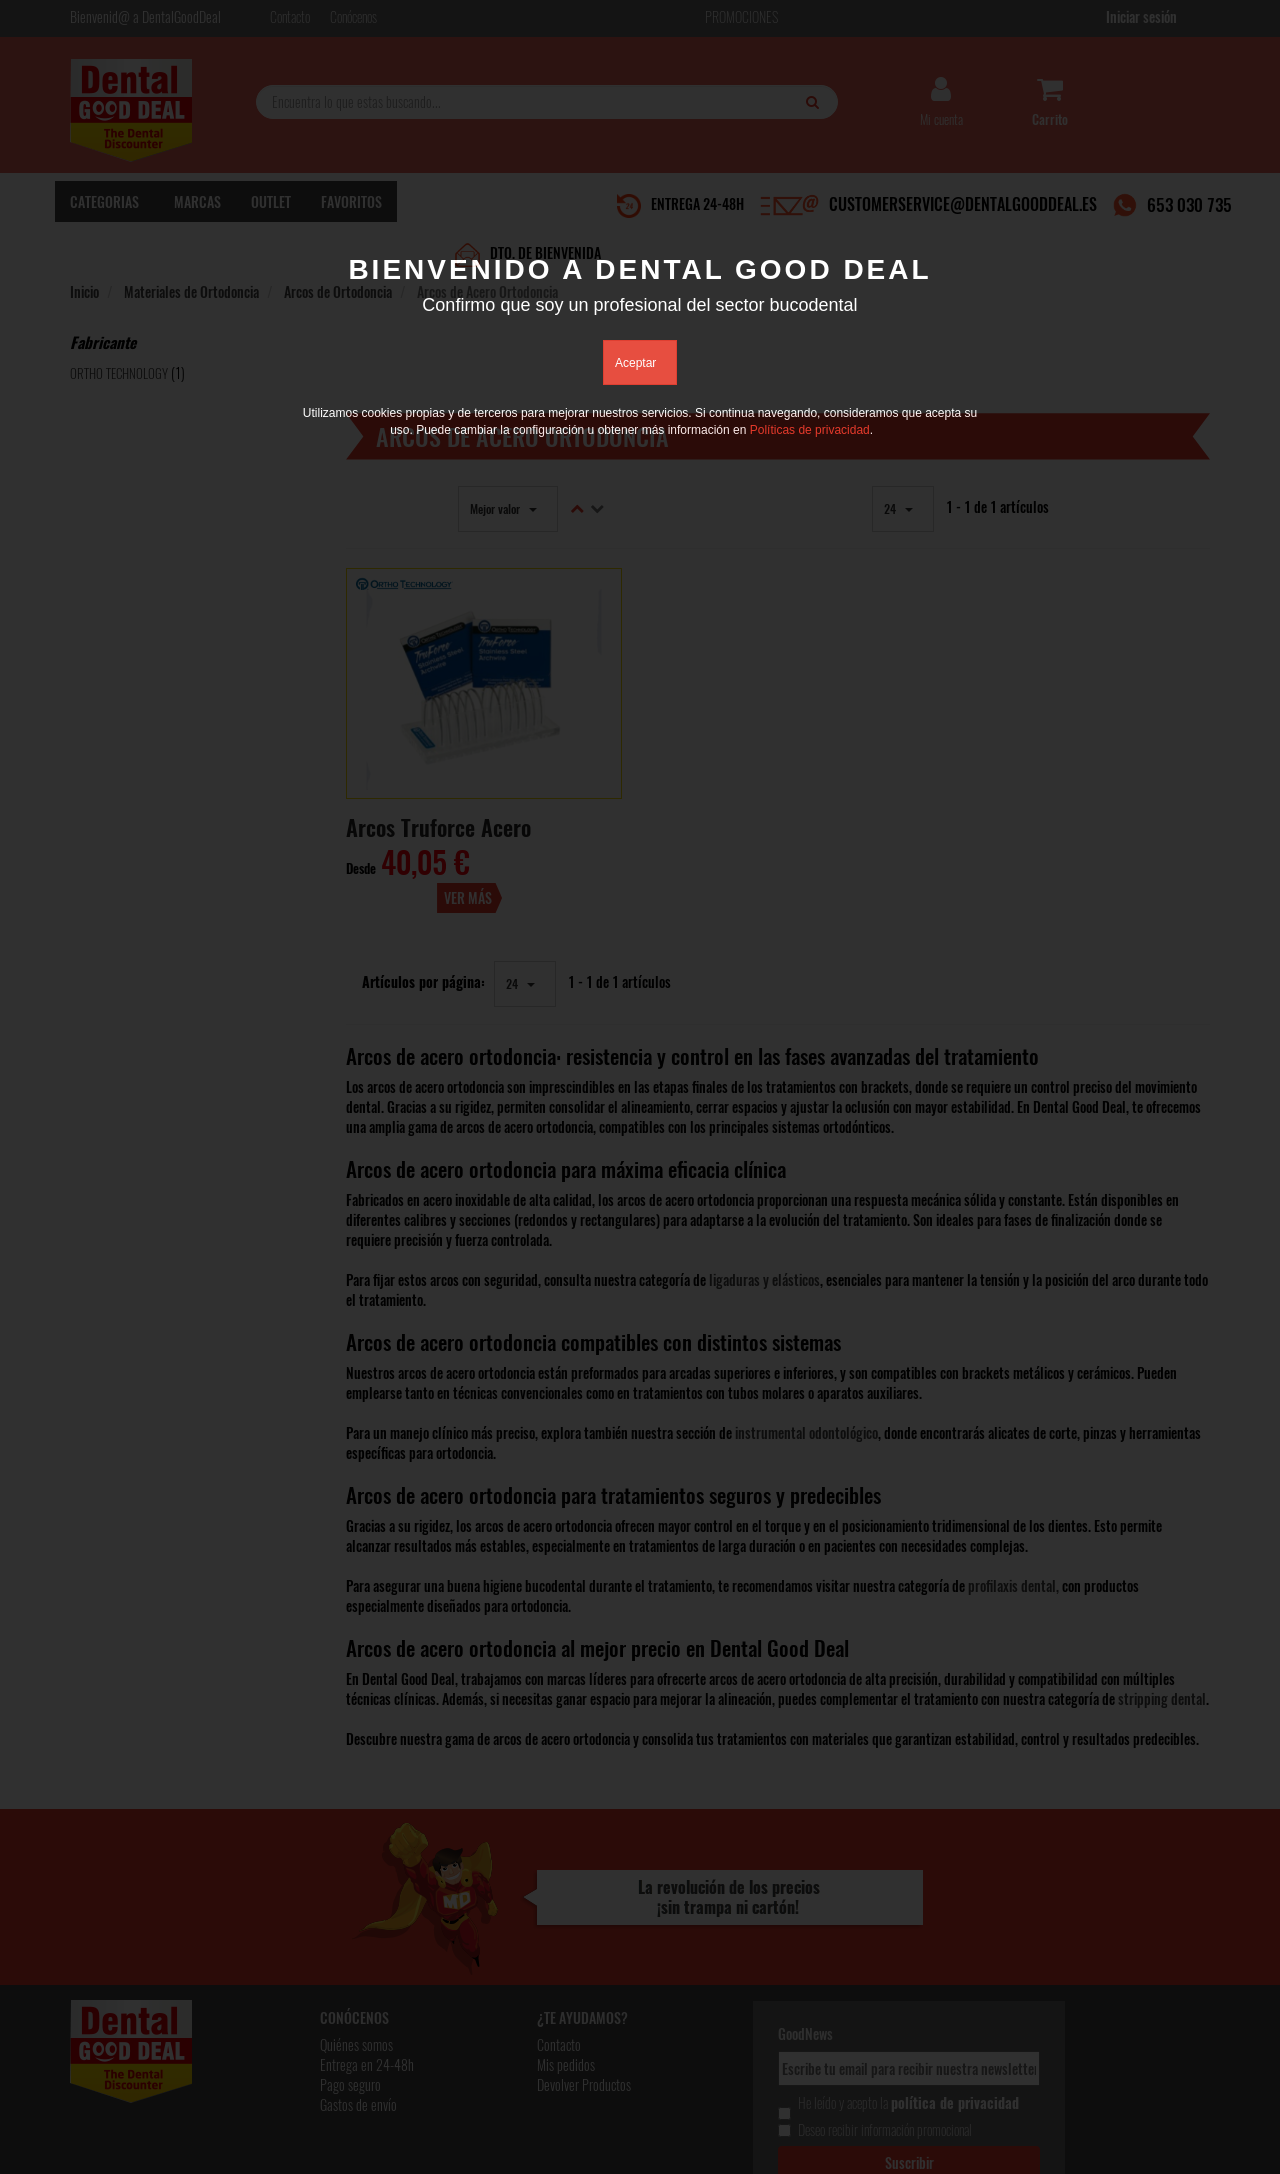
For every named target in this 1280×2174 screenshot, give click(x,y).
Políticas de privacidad (810, 431)
